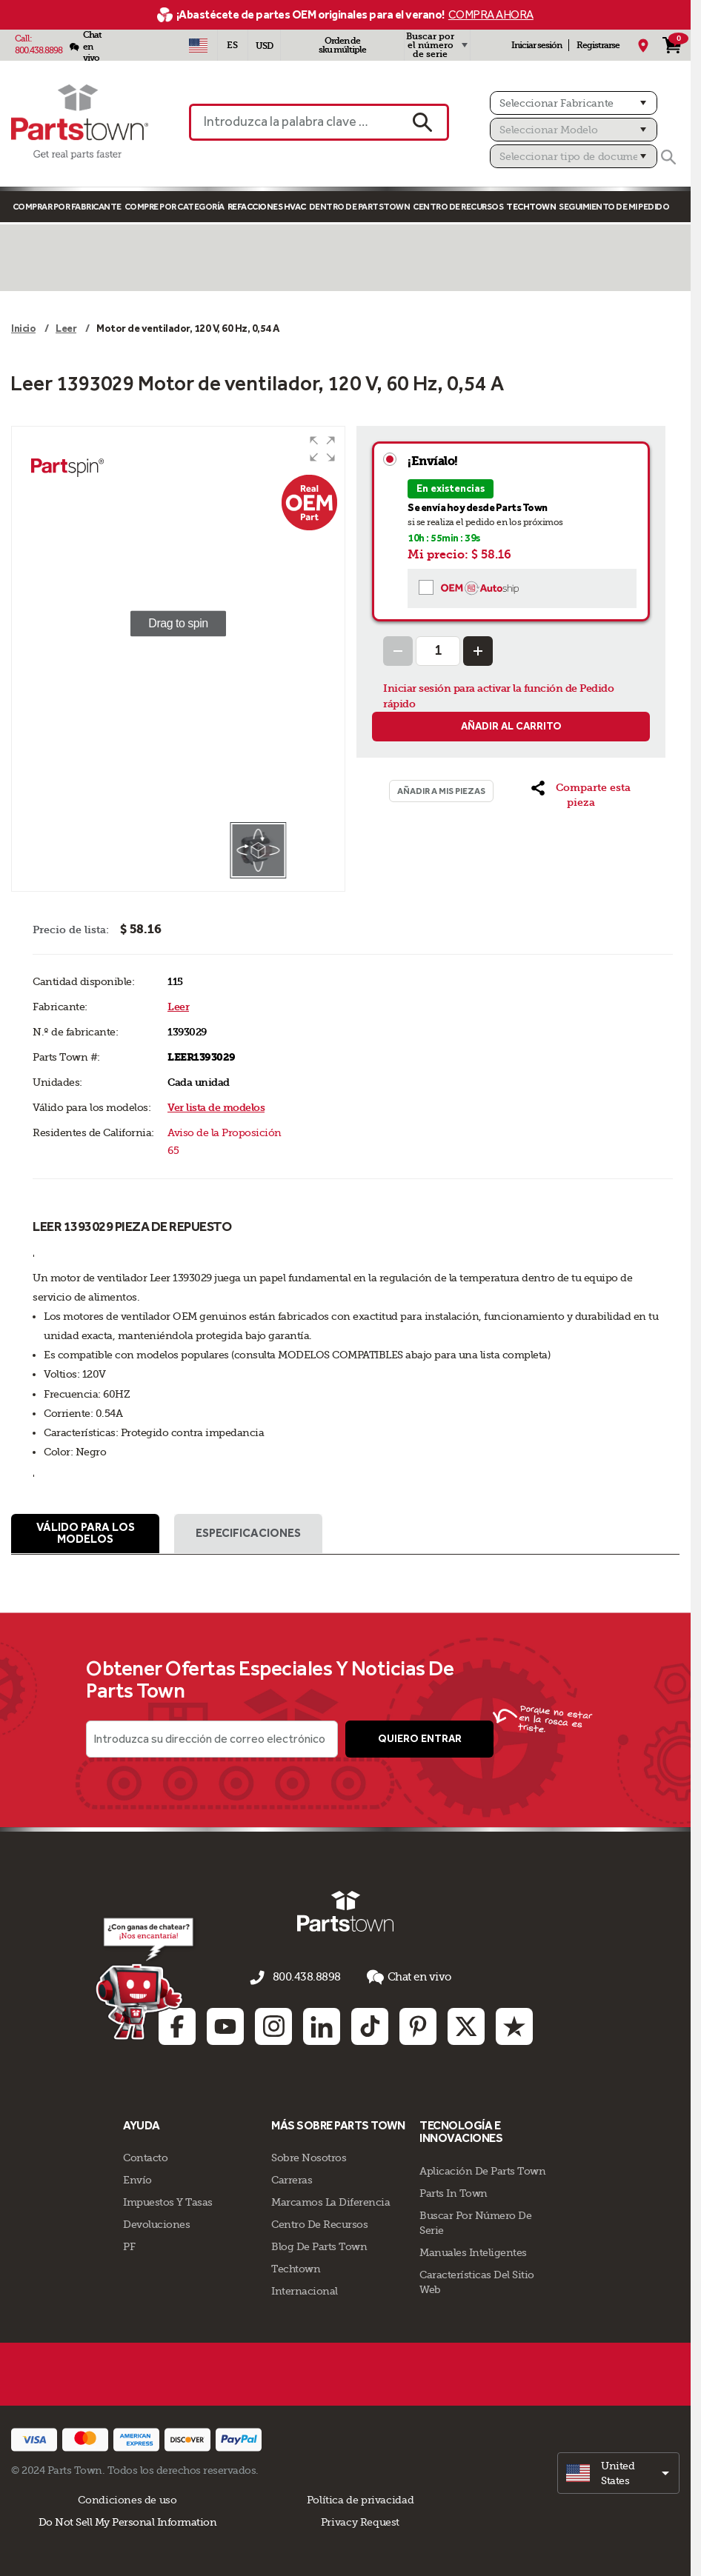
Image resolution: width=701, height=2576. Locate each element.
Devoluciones (156, 2223)
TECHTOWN (531, 206)
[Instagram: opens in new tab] (273, 2024)
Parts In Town (453, 2192)
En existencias (450, 488)
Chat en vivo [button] (404, 1978)
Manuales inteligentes (473, 2251)
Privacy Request (360, 2520)
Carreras (291, 2178)
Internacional (304, 2289)
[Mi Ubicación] (643, 45)
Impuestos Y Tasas (168, 2200)
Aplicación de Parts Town (482, 2169)
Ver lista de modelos (216, 1107)
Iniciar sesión (536, 45)
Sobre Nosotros (308, 2156)
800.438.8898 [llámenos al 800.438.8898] (307, 1979)
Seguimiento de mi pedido (614, 206)
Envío (137, 2178)
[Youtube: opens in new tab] (225, 2024)
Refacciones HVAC (266, 206)
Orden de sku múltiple (342, 45)
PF (129, 2245)
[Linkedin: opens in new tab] (321, 2024)
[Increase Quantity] (478, 651)
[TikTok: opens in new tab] (369, 2024)
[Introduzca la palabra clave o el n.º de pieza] (293, 122)
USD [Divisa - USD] (264, 46)
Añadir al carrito (511, 726)
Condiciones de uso (127, 2498)
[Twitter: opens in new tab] (466, 2024)
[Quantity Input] (438, 651)
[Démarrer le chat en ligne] (143, 1979)
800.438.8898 (38, 50)
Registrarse (598, 45)
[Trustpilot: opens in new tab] (514, 2024)
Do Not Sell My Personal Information (128, 2520)
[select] (618, 2471)
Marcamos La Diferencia (330, 2200)
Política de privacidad (360, 2498)
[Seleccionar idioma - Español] (232, 45)
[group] (178, 624)
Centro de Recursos (458, 206)
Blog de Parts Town (319, 2245)
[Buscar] (668, 157)
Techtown (295, 2267)
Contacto (145, 2156)
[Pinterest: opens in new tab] (417, 2024)
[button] (322, 449)
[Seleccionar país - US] (198, 45)
